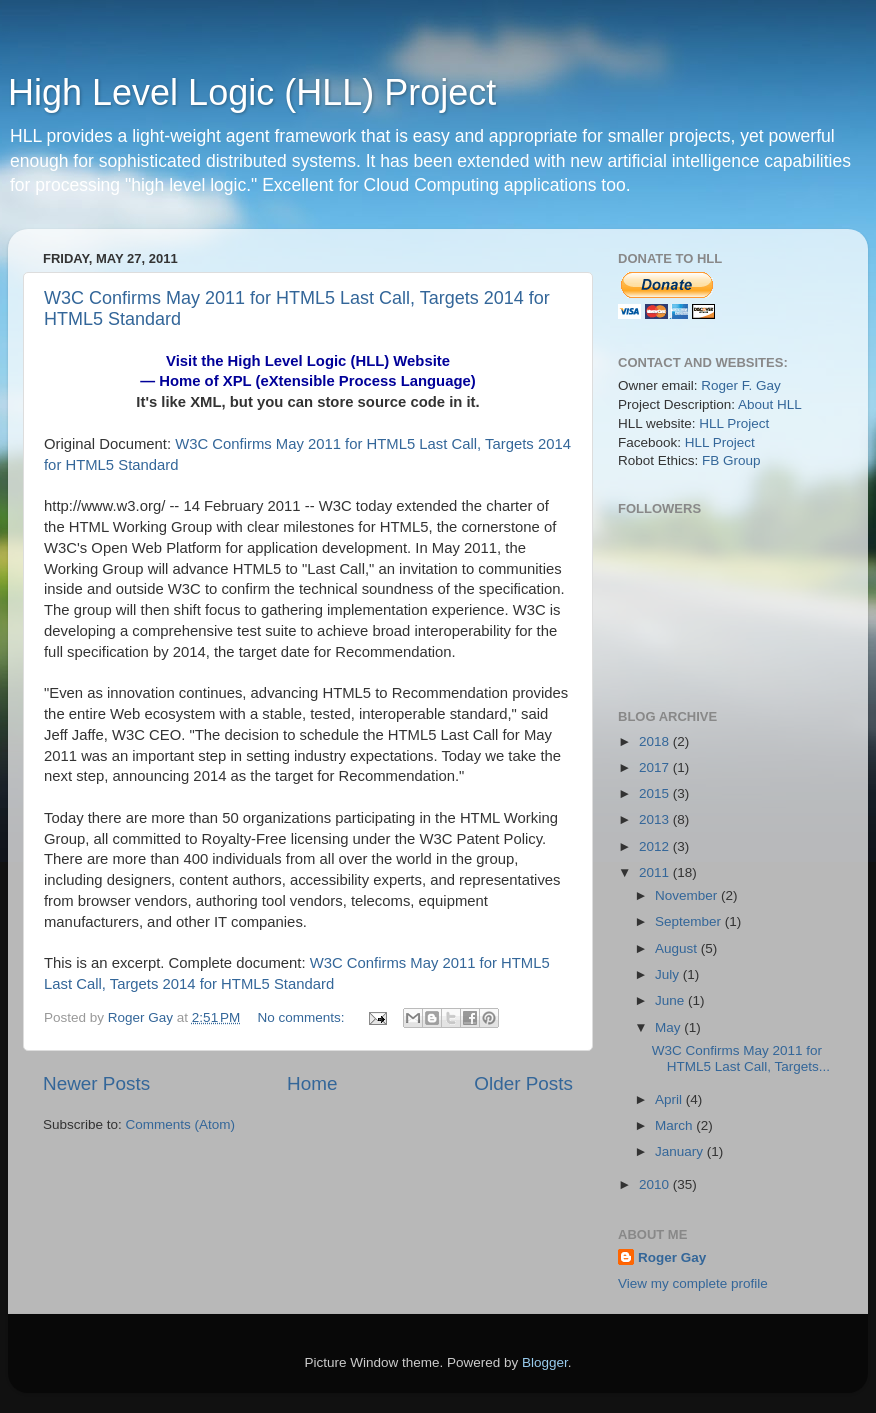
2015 (656, 793)
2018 (656, 741)
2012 (656, 846)
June (671, 1000)
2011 (656, 872)
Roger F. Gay (741, 385)
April (670, 1099)
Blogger (545, 1362)
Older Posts (523, 1083)
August (678, 948)
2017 (656, 767)
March (675, 1125)
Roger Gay (672, 1257)
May (669, 1027)
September (690, 921)
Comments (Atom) (181, 1124)
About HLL (770, 404)
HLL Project (734, 423)
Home (312, 1083)
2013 (656, 819)
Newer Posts (96, 1083)
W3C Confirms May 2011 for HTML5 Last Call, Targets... (741, 1058)
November (688, 895)
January (681, 1151)
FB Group (731, 460)
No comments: (303, 1017)
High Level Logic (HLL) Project (252, 92)
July (669, 974)
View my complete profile (693, 1283)
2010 (656, 1184)
